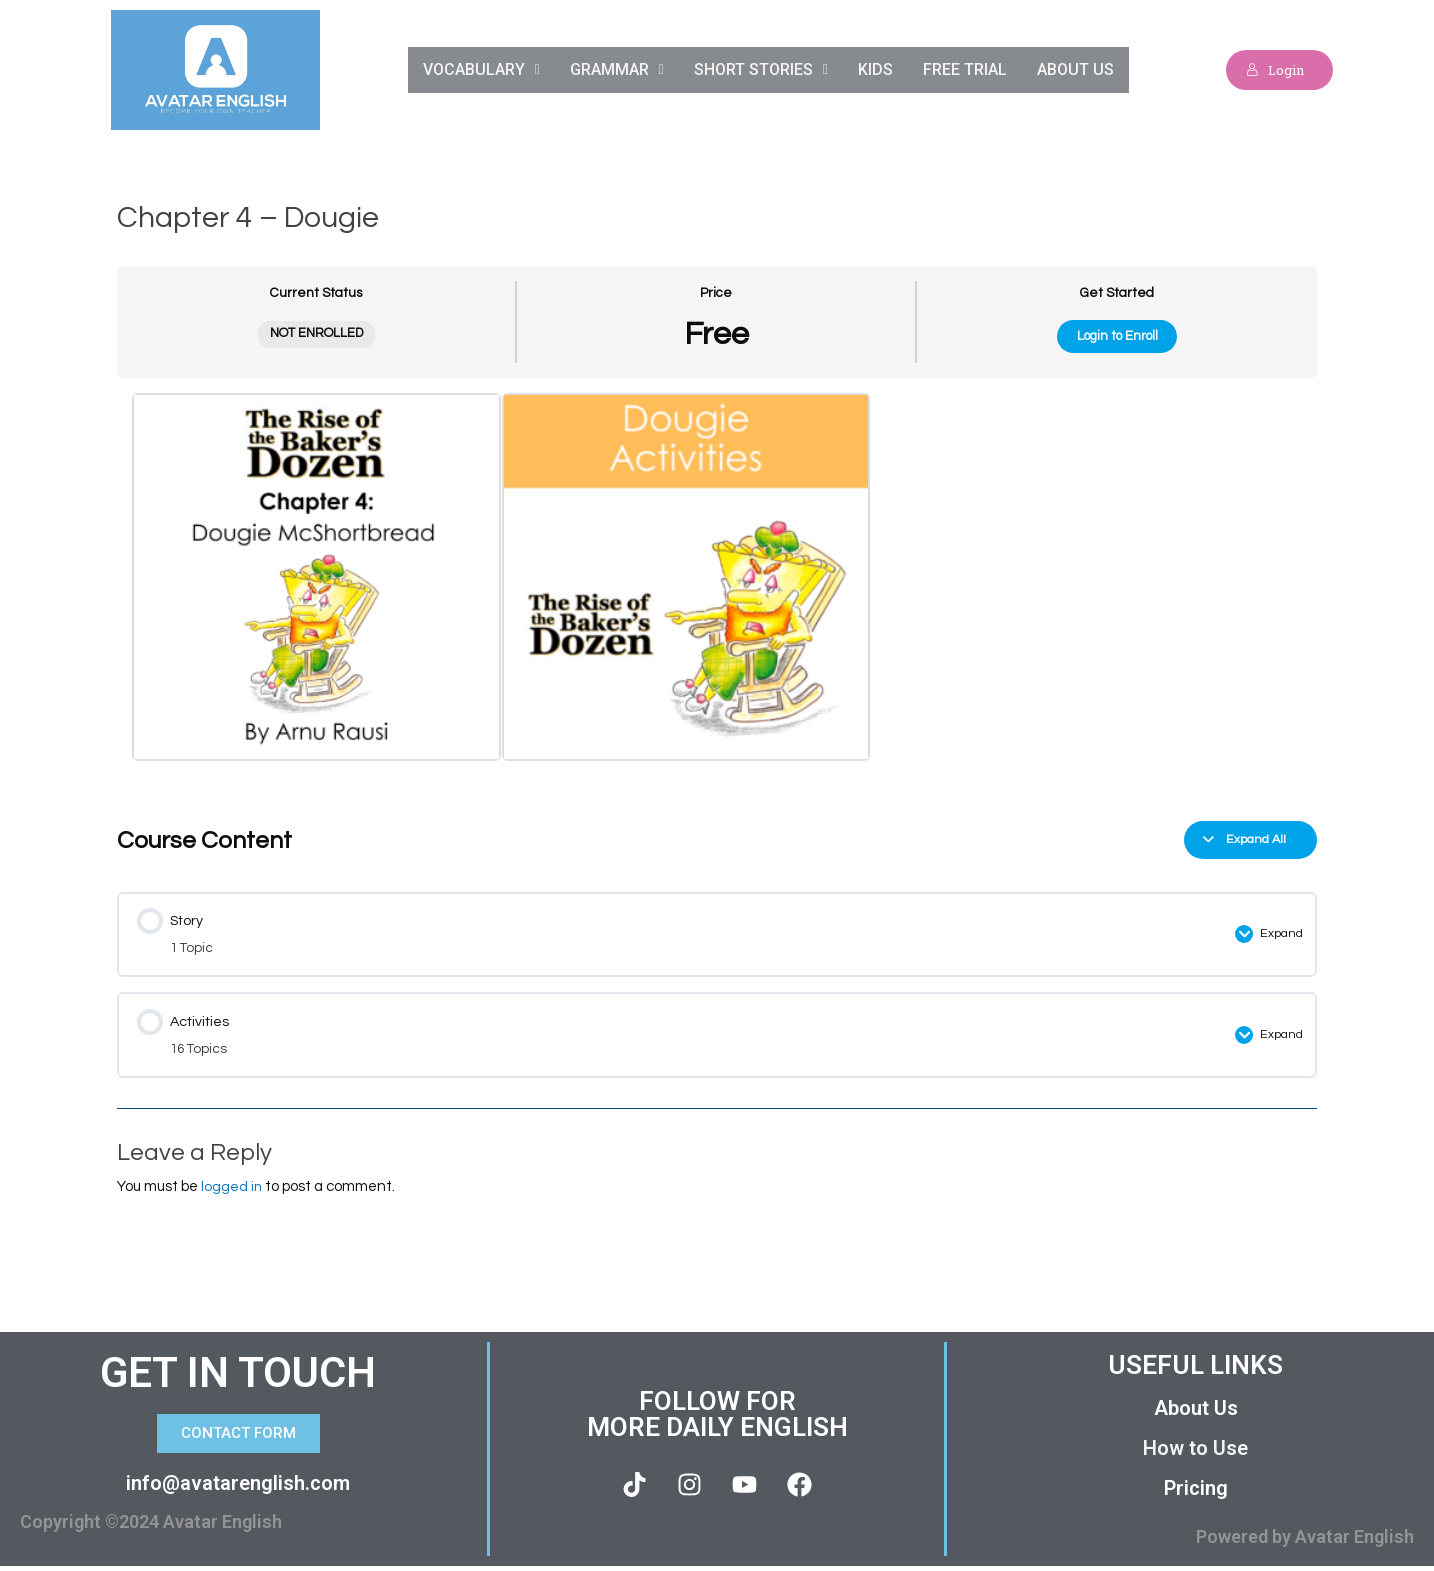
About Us (1078, 69)
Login (1270, 69)
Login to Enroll (1117, 335)
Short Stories (761, 69)
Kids (876, 69)
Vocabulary (478, 69)
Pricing (1196, 1493)
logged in (232, 1190)
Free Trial (966, 69)
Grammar (616, 69)
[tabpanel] (717, 593)
